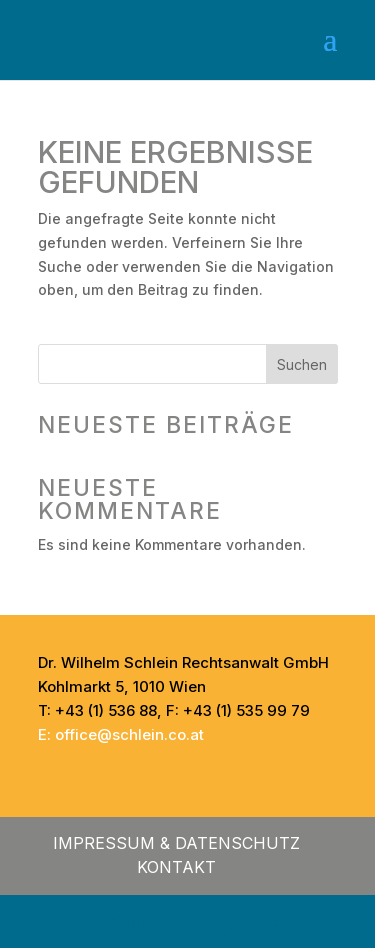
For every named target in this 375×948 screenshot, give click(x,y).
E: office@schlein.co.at (121, 734)
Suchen (302, 364)
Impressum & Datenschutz (176, 843)
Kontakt (176, 867)
